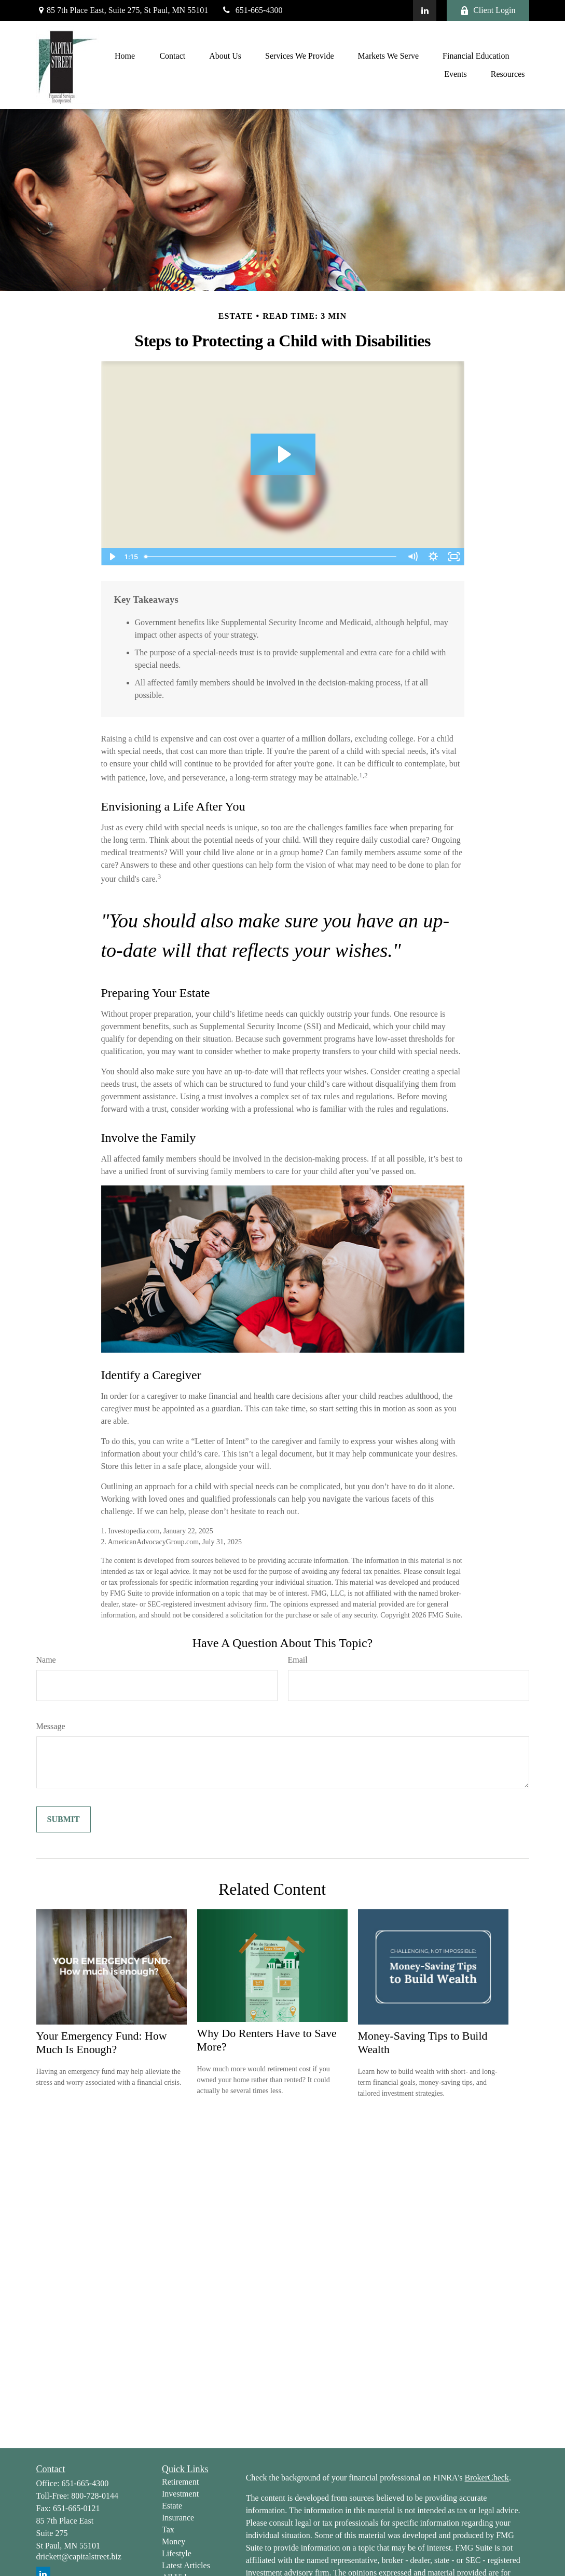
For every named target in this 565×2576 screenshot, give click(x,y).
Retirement (180, 2481)
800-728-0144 (94, 2495)
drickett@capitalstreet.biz (78, 2556)
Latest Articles (186, 2565)
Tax (168, 2529)
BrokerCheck (487, 2477)
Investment (180, 2493)
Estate (172, 2505)
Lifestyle (176, 2553)
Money (173, 2541)
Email (298, 1659)
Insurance (178, 2517)
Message (50, 1726)
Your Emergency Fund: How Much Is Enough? (101, 2042)
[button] (124, 56)
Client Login (487, 10)
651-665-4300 (251, 10)
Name (46, 1659)
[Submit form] (63, 1819)
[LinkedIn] (424, 10)
